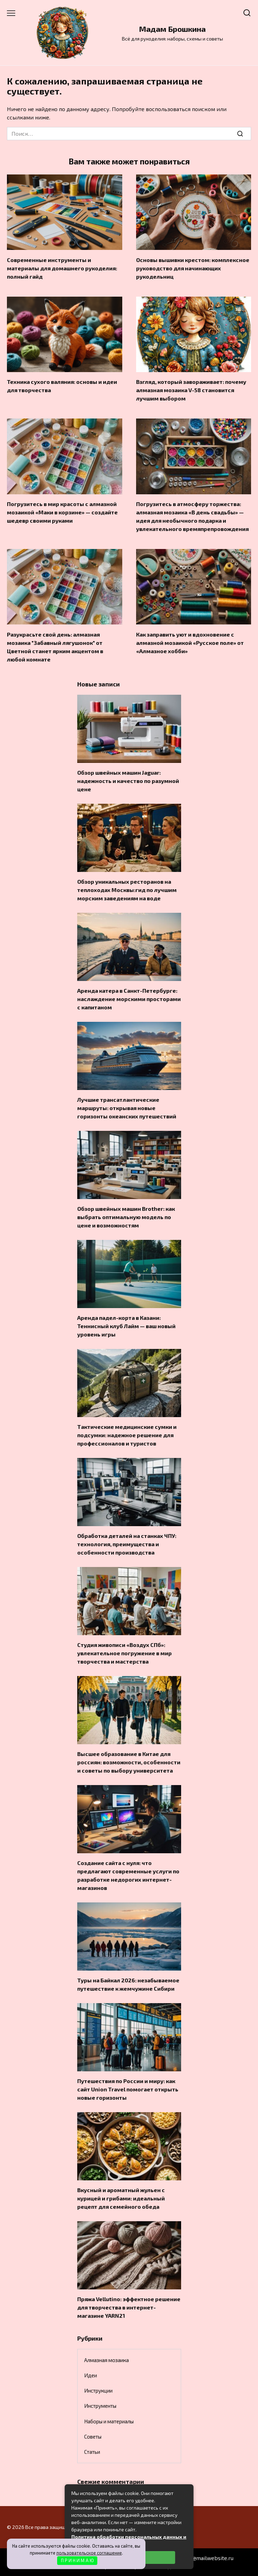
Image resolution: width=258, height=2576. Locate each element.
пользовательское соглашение (89, 2553)
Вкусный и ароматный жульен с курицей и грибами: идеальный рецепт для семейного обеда (121, 2198)
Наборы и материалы (109, 2421)
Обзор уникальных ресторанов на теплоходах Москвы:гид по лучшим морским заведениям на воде (127, 889)
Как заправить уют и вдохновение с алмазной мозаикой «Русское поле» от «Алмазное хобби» (190, 642)
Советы (92, 2436)
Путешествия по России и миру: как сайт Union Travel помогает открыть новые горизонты (127, 2089)
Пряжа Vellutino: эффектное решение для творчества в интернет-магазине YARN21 (128, 2307)
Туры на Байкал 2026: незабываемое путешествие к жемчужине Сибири (128, 1984)
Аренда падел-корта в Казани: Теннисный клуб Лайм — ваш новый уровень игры (126, 1325)
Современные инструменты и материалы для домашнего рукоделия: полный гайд (62, 267)
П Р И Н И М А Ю (77, 2560)
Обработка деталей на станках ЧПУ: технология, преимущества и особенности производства (126, 1544)
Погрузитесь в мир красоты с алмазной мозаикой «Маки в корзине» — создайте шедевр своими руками (62, 512)
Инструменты (100, 2406)
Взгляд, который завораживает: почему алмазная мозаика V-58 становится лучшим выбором (191, 390)
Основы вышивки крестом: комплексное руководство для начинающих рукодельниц (192, 267)
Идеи (90, 2375)
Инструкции (98, 2390)
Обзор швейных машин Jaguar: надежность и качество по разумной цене (128, 780)
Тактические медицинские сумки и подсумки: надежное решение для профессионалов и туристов (127, 1435)
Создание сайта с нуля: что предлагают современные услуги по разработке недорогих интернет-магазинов (128, 1875)
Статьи (92, 2452)
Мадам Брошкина (172, 29)
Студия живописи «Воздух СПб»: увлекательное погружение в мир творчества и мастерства (124, 1653)
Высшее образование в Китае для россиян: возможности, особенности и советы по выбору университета (128, 1762)
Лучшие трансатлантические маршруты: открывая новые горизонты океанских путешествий (126, 1107)
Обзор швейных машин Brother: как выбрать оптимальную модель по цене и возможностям (126, 1216)
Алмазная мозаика (106, 2360)
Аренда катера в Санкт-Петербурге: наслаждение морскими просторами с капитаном (129, 998)
